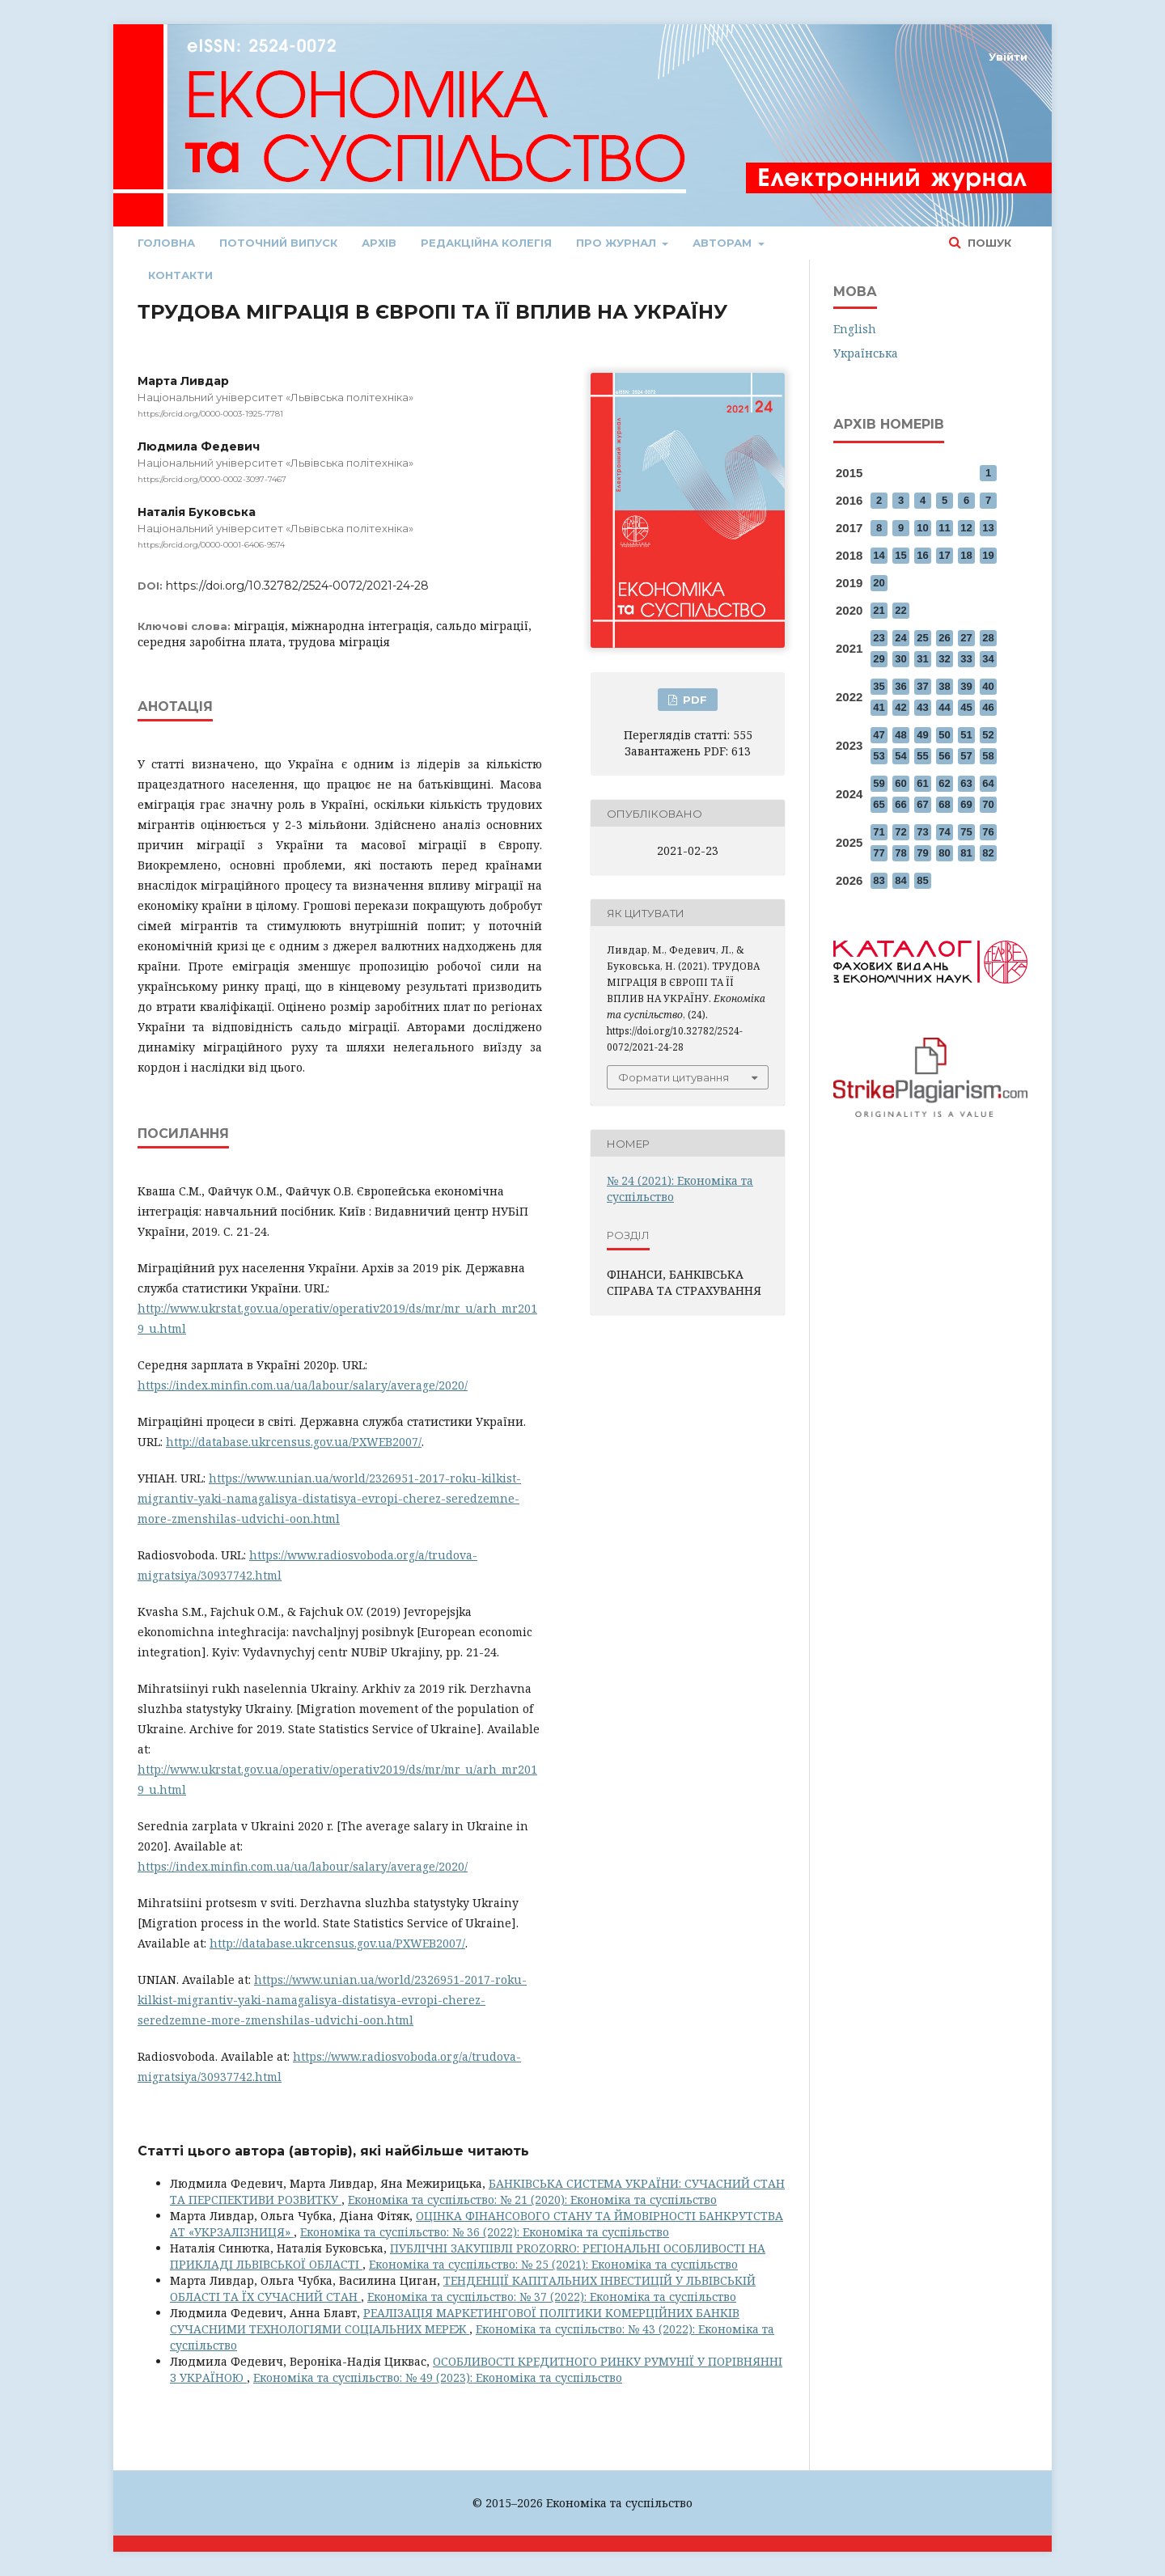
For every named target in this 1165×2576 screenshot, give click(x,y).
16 (922, 555)
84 (900, 880)
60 (900, 783)
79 (922, 853)
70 (987, 804)
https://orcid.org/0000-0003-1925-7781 (210, 413)
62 (944, 783)
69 (966, 804)
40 (987, 686)
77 (878, 853)
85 (922, 880)
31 (922, 659)
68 (944, 804)
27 (966, 638)
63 (966, 783)
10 (922, 528)
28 (987, 638)
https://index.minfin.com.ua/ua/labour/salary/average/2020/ (303, 1385)
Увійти (1008, 56)
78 (900, 853)
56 (944, 756)
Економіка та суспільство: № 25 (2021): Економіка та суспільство (553, 2264)
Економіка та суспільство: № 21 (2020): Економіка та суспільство (532, 2199)
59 (878, 783)
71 (878, 832)
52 (987, 735)
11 (944, 528)
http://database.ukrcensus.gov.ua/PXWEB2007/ (294, 1441)
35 (878, 686)
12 (966, 528)
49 (922, 735)
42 (900, 707)
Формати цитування (673, 1077)
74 (944, 832)
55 (922, 756)
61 (922, 783)
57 (966, 756)
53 (878, 756)
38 (944, 686)
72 (900, 832)
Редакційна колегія (486, 242)
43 (922, 707)
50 (944, 735)
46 (987, 707)
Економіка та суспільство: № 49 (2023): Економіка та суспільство (437, 2377)
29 (878, 659)
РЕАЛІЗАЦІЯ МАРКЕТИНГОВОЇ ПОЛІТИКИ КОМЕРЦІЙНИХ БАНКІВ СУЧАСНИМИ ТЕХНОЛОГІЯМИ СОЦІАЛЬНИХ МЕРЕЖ (454, 2321)
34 (987, 659)
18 (966, 555)
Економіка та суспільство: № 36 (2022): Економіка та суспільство (484, 2232)
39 (966, 686)
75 (966, 832)
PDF (693, 699)
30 (900, 659)
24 (900, 638)
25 (922, 638)
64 (987, 783)
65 (878, 804)
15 (900, 555)
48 (900, 735)
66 (900, 804)
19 (987, 555)
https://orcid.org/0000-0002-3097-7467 (212, 479)
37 (922, 686)
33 (966, 659)
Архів (379, 242)
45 (966, 707)
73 (922, 832)
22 (900, 610)
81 (966, 853)
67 (922, 804)
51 (966, 735)
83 (878, 880)
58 (987, 756)
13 (987, 528)
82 (987, 853)
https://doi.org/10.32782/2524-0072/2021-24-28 (297, 585)
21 (878, 610)
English (854, 328)
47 (878, 735)
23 (878, 638)
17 (944, 555)
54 (900, 756)
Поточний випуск (278, 242)
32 (944, 659)
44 (944, 707)
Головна (166, 242)
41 (878, 707)
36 (900, 686)
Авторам (724, 242)
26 (944, 638)
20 (878, 583)
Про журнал (617, 242)
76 (987, 832)
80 (944, 853)
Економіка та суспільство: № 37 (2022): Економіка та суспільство (551, 2296)
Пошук (987, 242)
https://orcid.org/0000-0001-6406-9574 (211, 544)
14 (878, 555)
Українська (865, 353)
